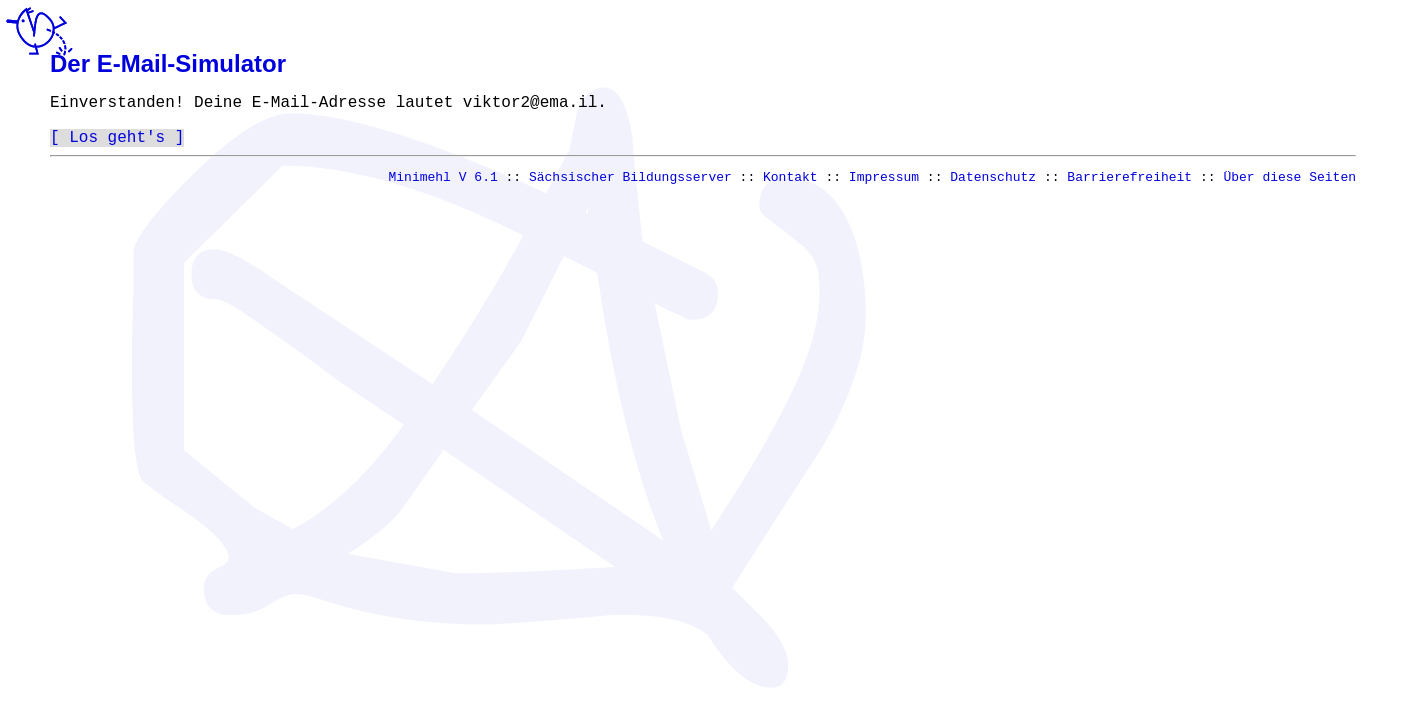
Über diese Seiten (1289, 186)
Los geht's (117, 143)
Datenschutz (993, 186)
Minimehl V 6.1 (443, 186)
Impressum (884, 186)
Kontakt (790, 186)
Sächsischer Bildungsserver (630, 186)
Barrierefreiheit (1129, 186)
